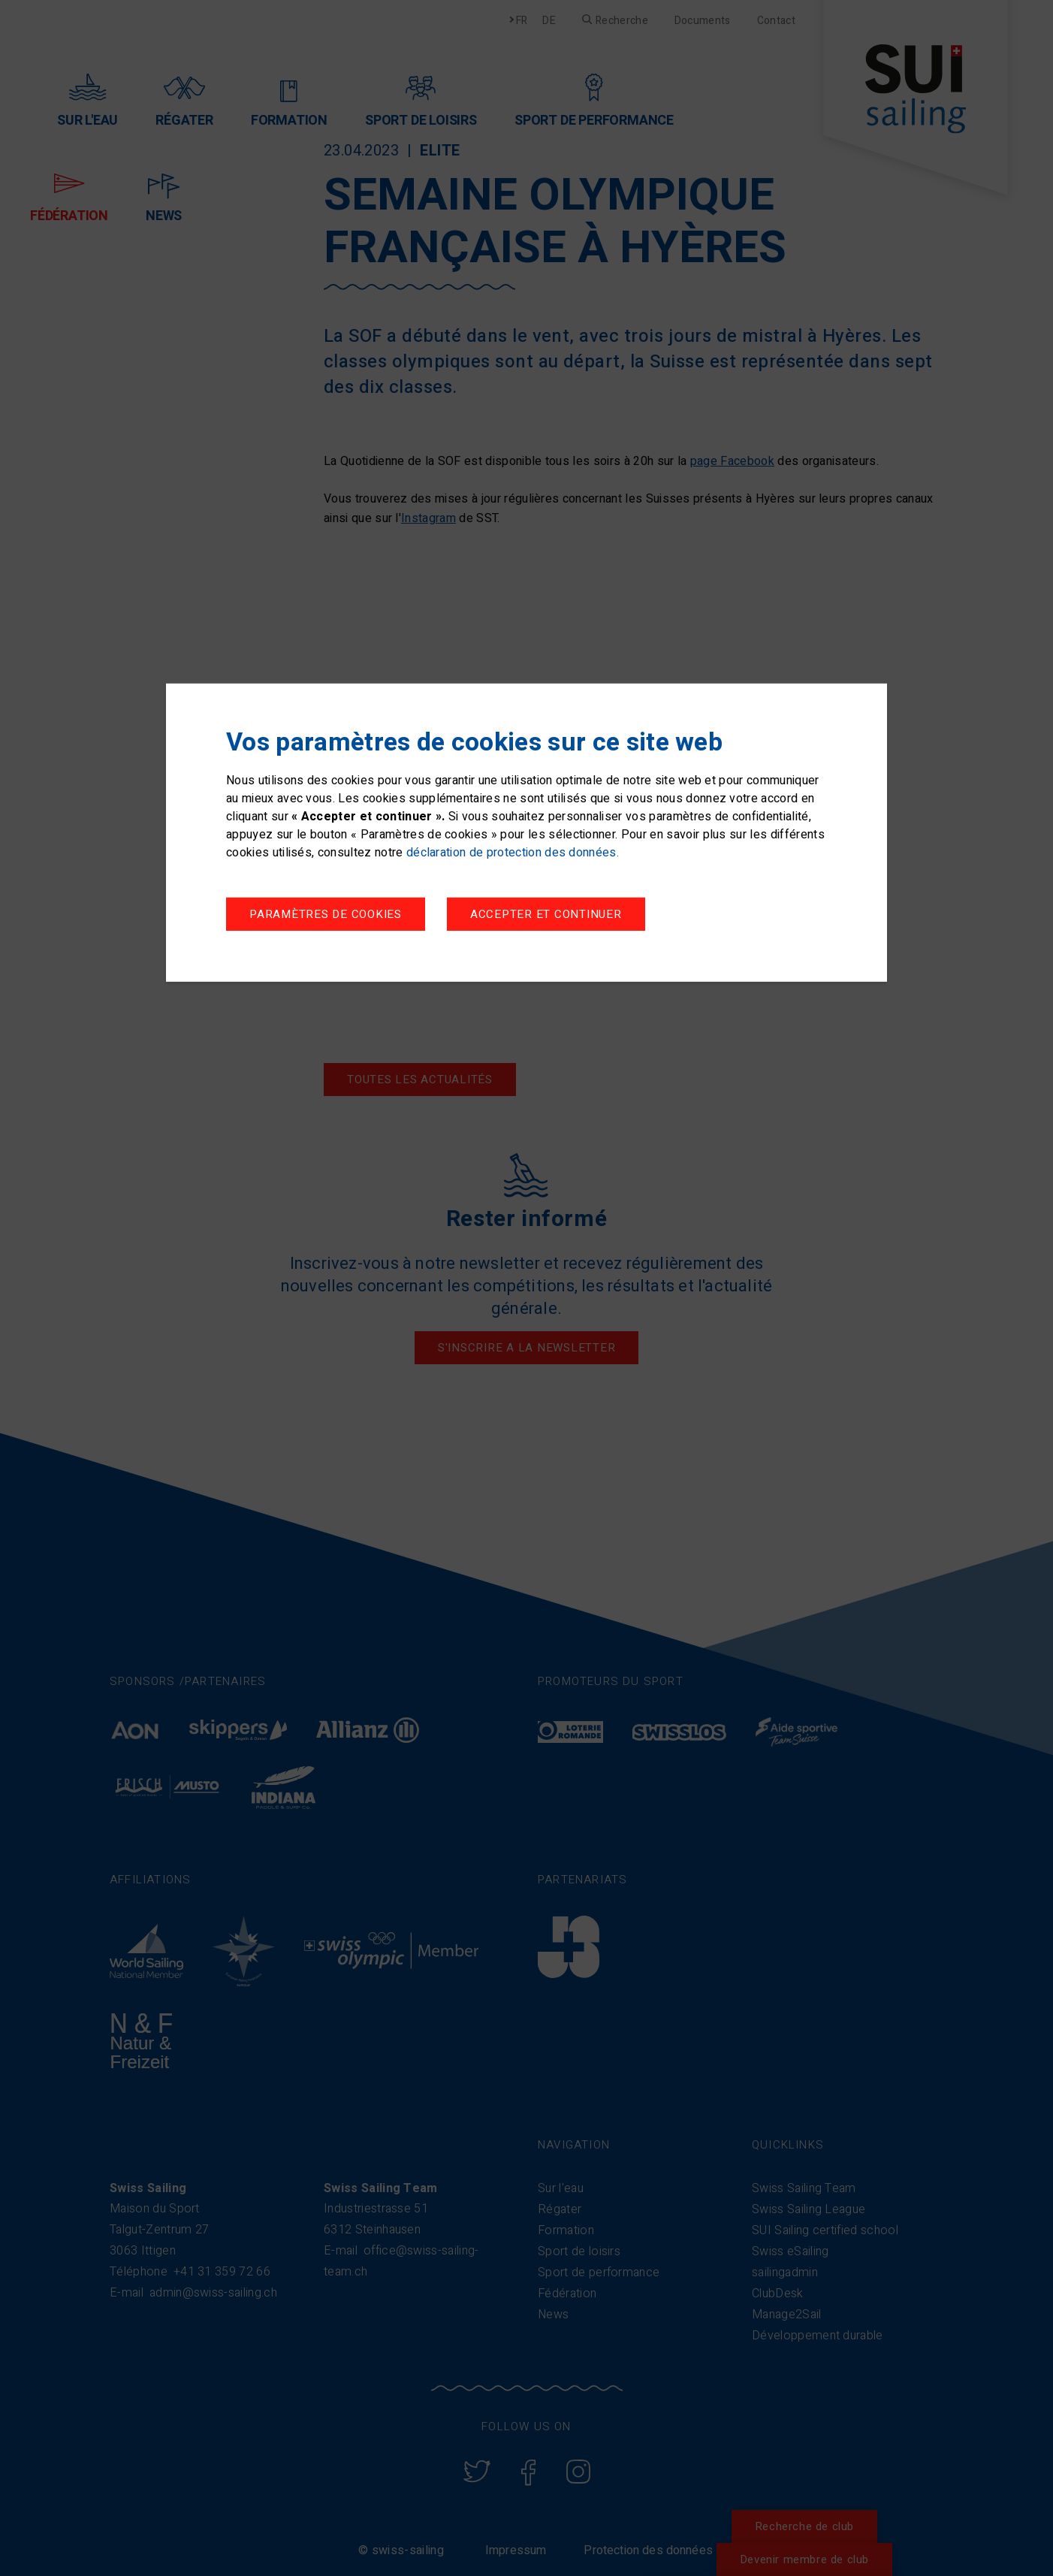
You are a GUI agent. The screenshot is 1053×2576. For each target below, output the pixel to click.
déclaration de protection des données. (512, 853)
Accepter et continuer (552, 915)
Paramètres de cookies (325, 915)
